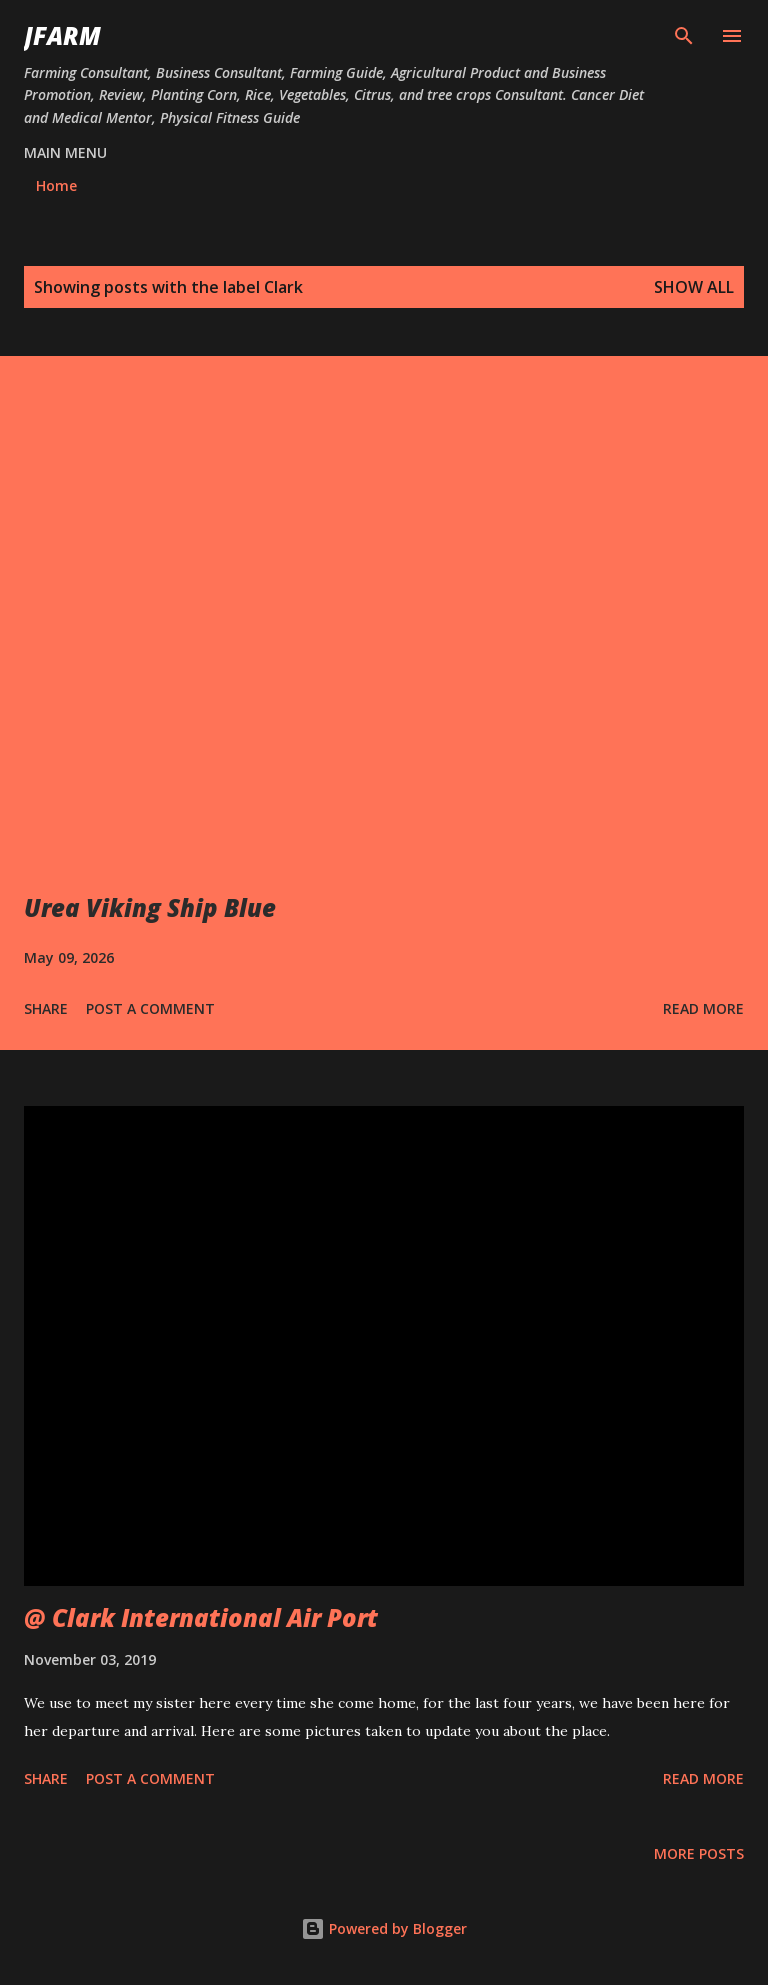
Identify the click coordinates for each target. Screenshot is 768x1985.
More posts (699, 1853)
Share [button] (46, 1008)
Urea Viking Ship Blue (150, 907)
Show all (694, 287)
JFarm (62, 35)
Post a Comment (150, 1008)
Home (56, 185)
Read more (703, 1008)
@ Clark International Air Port (201, 1617)
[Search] (684, 36)
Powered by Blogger (384, 1928)
